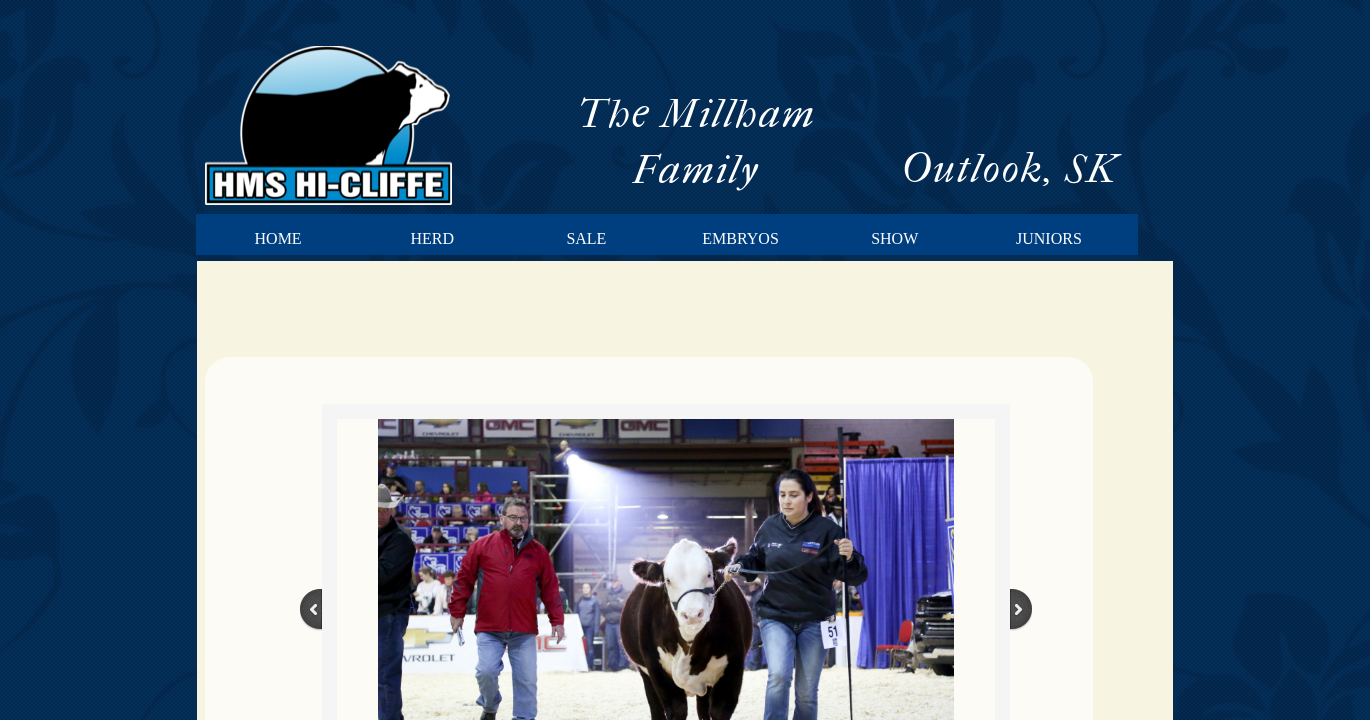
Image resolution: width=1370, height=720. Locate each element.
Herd (432, 238)
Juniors (1049, 238)
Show (894, 238)
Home (278, 238)
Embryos (740, 238)
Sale (586, 238)
